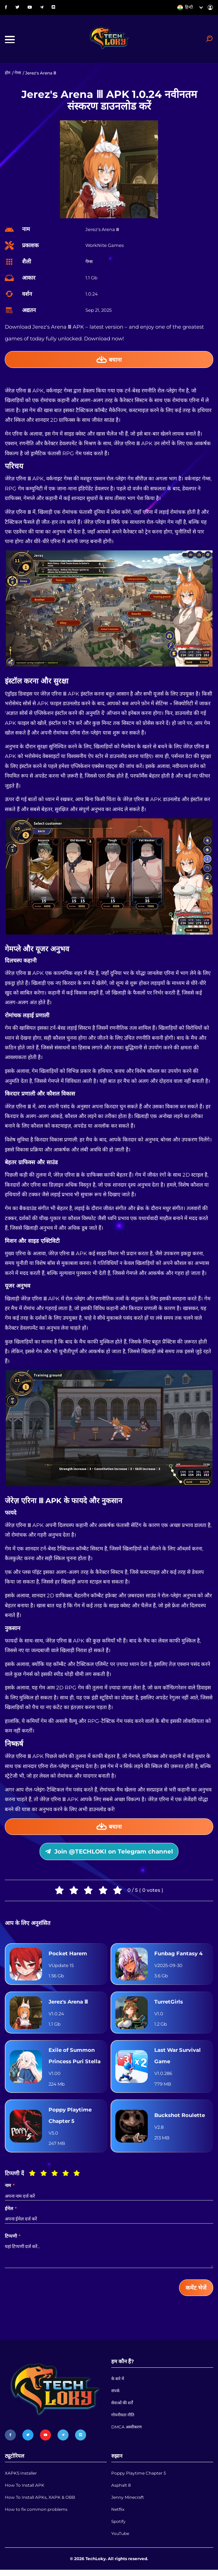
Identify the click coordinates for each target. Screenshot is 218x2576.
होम (8, 73)
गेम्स (18, 73)
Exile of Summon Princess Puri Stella (75, 2058)
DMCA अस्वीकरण (126, 2432)
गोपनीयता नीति (122, 2420)
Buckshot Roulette (179, 2119)
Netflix (117, 2514)
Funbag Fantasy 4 (178, 1956)
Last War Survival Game (177, 2058)
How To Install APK (24, 2490)
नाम (10, 2189)
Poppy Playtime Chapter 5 (70, 2119)
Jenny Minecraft (127, 2502)
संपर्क (115, 2395)
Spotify (118, 2527)
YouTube (120, 2539)
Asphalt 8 (121, 2490)
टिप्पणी (13, 2240)
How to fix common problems (36, 2514)
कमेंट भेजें (195, 2291)
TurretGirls (168, 2004)
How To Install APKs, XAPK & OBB (40, 2502)
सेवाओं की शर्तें (122, 2407)
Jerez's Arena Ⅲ (68, 2004)
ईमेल (11, 2212)
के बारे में (117, 2382)
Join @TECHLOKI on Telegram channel (109, 1853)
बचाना (109, 360)
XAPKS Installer (21, 2477)
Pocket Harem (68, 1956)
